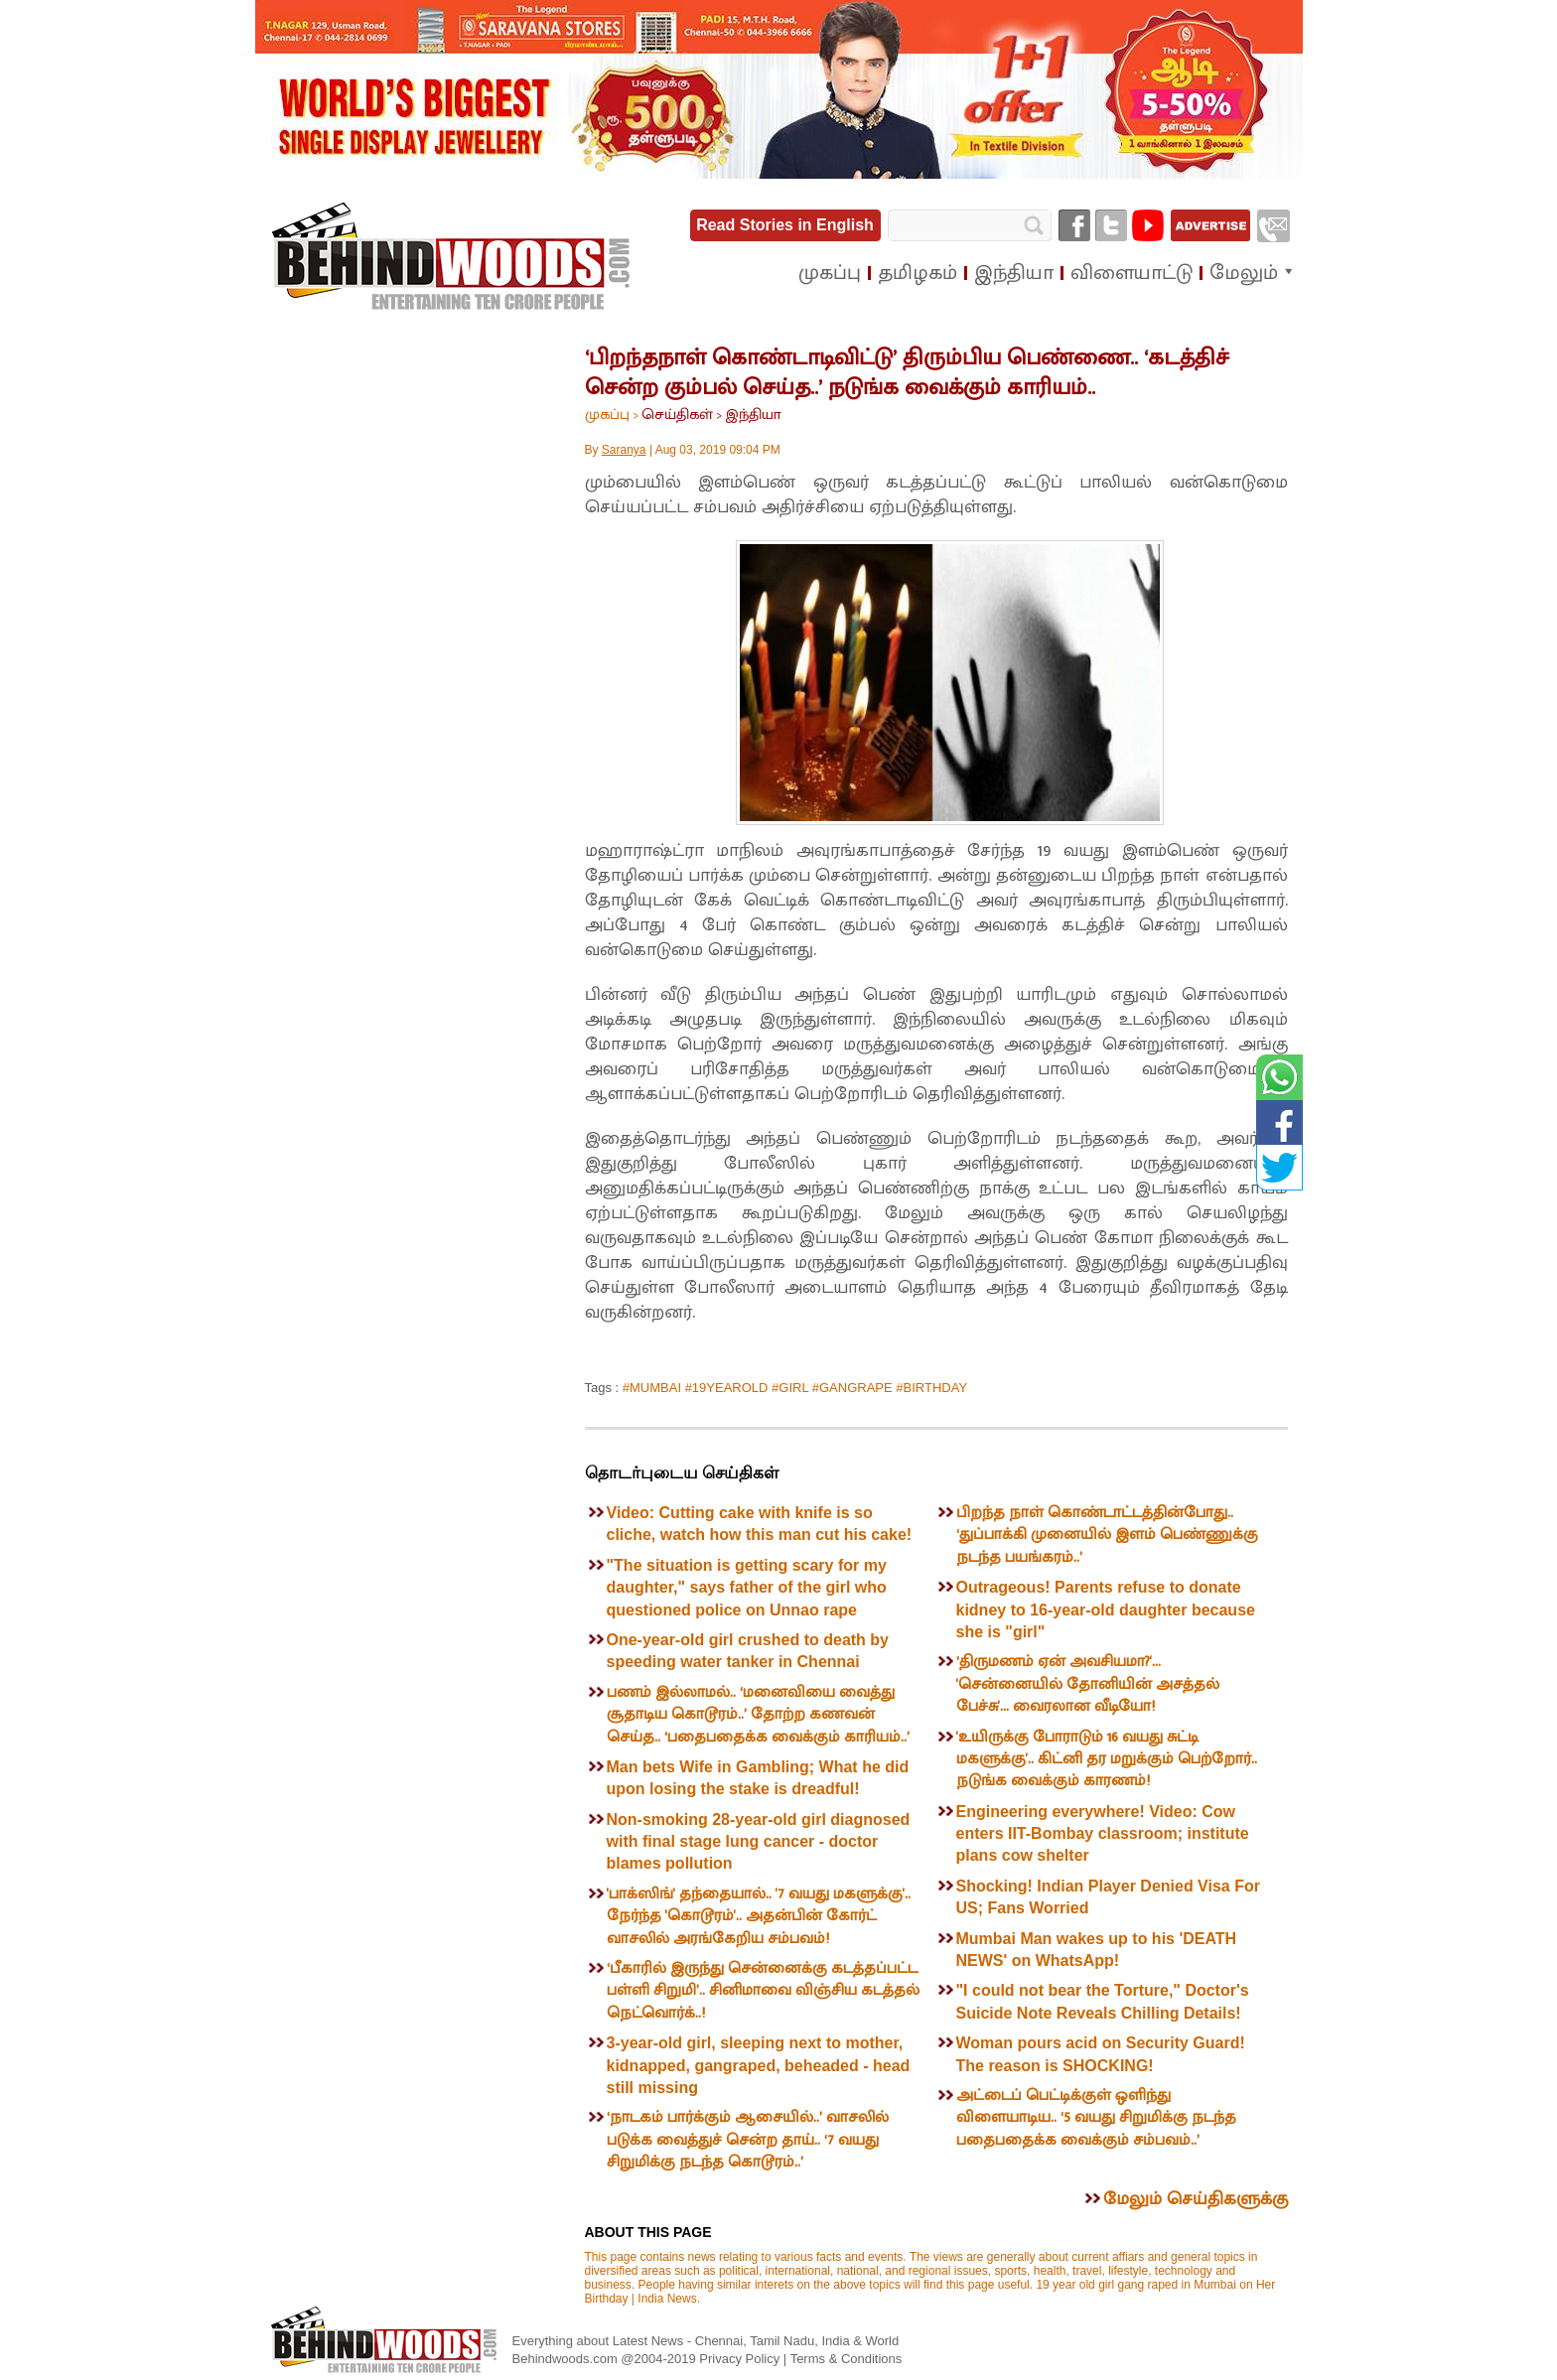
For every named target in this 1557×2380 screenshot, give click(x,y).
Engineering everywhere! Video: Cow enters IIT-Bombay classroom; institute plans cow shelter (1102, 1834)
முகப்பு (607, 414)
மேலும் (1243, 273)
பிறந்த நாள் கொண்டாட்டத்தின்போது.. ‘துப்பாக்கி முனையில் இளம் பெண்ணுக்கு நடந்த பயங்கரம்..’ (1107, 1535)
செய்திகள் (677, 414)
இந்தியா (753, 414)
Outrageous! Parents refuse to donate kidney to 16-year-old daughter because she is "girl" (1105, 1609)
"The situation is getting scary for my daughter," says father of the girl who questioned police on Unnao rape (747, 1587)
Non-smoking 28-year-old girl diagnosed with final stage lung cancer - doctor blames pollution (759, 1842)
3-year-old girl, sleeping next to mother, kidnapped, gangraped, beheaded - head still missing (759, 2065)
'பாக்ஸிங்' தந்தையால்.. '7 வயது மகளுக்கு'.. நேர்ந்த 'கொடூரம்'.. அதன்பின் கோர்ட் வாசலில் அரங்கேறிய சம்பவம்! (759, 1916)
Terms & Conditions (846, 2358)
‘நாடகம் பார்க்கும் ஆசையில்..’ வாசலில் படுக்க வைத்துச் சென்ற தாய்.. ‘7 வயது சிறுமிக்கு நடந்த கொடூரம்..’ (748, 2139)
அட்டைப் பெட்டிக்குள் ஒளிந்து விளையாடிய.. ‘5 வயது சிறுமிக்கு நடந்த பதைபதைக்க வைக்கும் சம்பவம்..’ (1096, 2118)
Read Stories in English (785, 224)
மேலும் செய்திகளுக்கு (1195, 2199)
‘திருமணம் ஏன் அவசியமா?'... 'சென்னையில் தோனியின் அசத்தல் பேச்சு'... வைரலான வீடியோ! (1087, 1684)
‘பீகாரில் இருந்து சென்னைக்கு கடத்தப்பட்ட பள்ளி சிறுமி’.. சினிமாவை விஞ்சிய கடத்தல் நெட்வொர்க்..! (763, 1991)
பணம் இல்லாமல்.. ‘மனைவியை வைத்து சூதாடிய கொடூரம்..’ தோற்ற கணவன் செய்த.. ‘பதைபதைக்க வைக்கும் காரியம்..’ (758, 1714)
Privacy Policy (741, 2358)
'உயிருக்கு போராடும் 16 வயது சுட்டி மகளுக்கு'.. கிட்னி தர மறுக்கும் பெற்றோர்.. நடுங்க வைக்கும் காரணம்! (1106, 1759)
